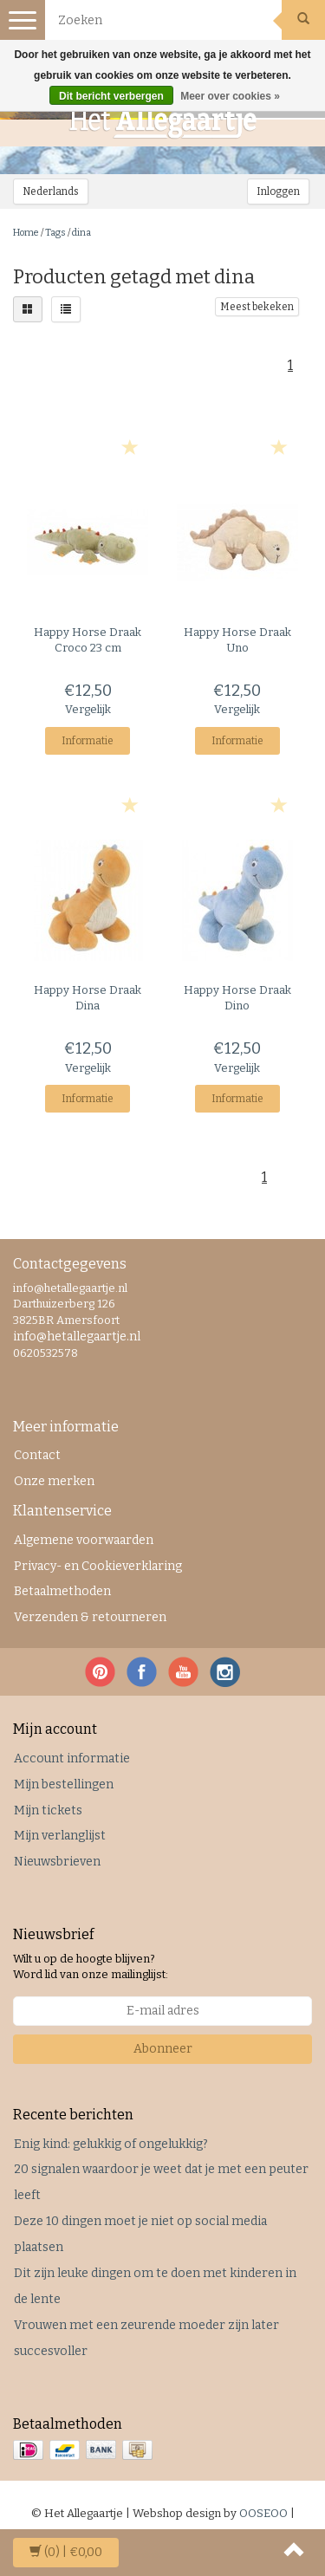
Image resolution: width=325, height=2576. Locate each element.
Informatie (88, 741)
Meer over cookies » (230, 96)
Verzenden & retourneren (90, 1617)
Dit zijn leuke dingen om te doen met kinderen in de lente (155, 2286)
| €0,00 (65, 2552)
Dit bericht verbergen (111, 96)
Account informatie (72, 1758)
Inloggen (278, 191)
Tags (55, 232)
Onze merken (54, 1481)
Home (26, 232)
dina (81, 232)
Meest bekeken (257, 307)
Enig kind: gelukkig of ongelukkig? (111, 2144)
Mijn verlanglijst (60, 1835)
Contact (37, 1455)
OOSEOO (263, 2513)
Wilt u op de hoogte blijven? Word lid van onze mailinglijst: (90, 1967)
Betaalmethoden (62, 1591)
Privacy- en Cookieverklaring (98, 1566)
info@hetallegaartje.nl (76, 1336)
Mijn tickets (48, 1810)
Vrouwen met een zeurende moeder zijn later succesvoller (146, 2338)
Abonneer (162, 2048)
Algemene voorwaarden (83, 1540)
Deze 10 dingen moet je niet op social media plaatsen (140, 2234)
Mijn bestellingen (64, 1784)
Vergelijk (88, 709)
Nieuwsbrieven (57, 1861)
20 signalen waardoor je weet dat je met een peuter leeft (161, 2182)
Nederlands (51, 191)
